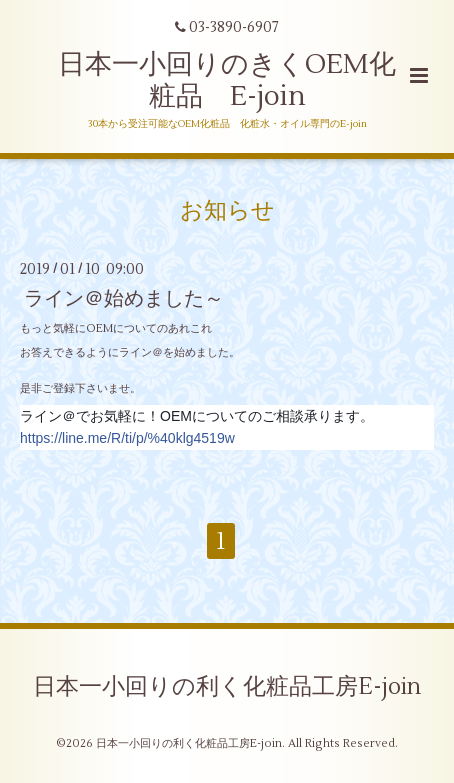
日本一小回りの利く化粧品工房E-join (227, 687)
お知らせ (227, 210)
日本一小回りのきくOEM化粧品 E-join (227, 80)
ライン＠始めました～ (124, 298)
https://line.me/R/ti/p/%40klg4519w (127, 438)
